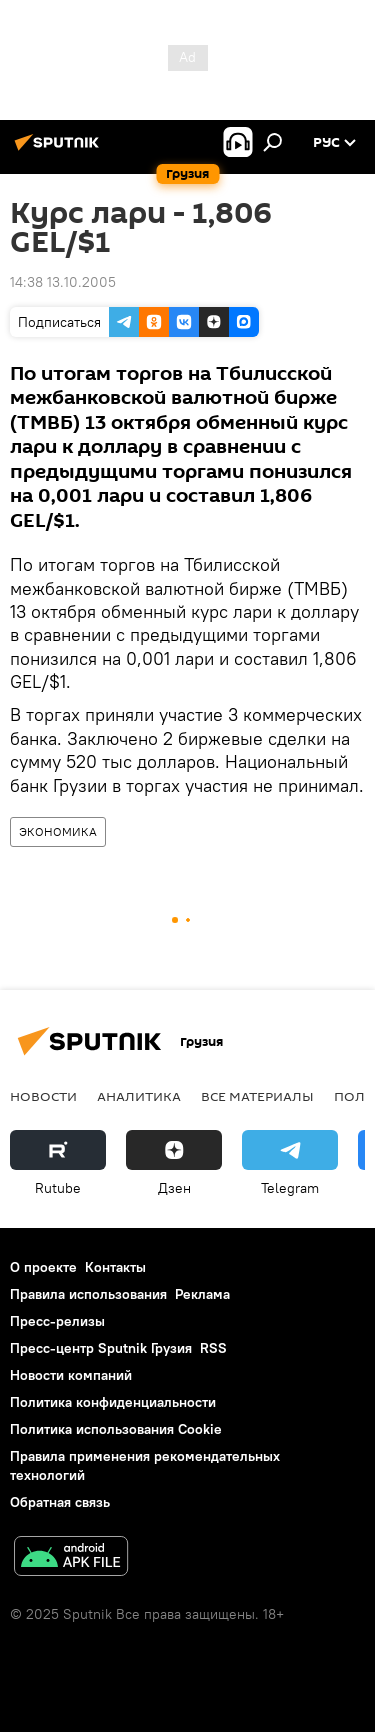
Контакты (115, 1267)
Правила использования (88, 1294)
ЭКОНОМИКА (58, 831)
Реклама (202, 1294)
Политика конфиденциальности (113, 1402)
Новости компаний (71, 1375)
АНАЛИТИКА (139, 1096)
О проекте (43, 1267)
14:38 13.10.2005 (63, 282)
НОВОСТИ (43, 1096)
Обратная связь (60, 1502)
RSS (213, 1348)
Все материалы (257, 1096)
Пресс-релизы (57, 1321)
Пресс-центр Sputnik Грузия (101, 1348)
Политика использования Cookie (116, 1429)
